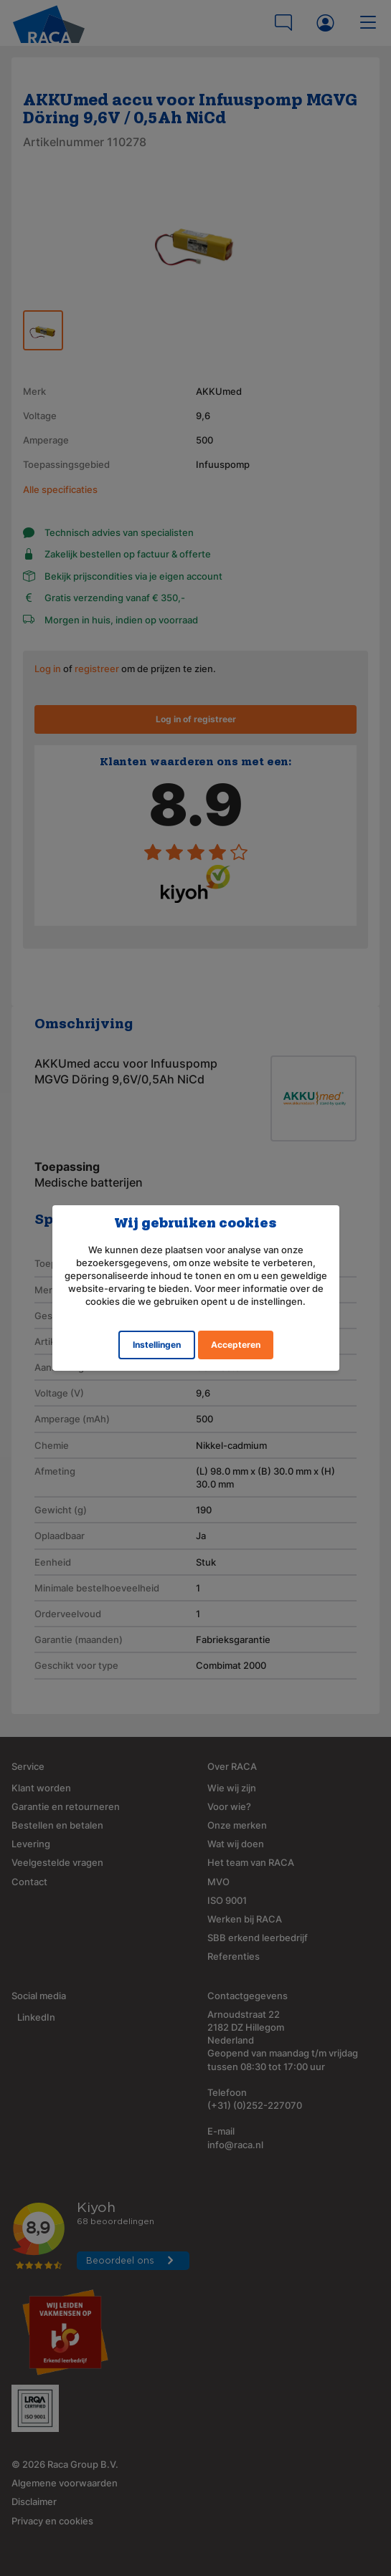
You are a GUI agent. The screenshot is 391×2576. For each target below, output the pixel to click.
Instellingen (157, 1344)
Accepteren (235, 1344)
